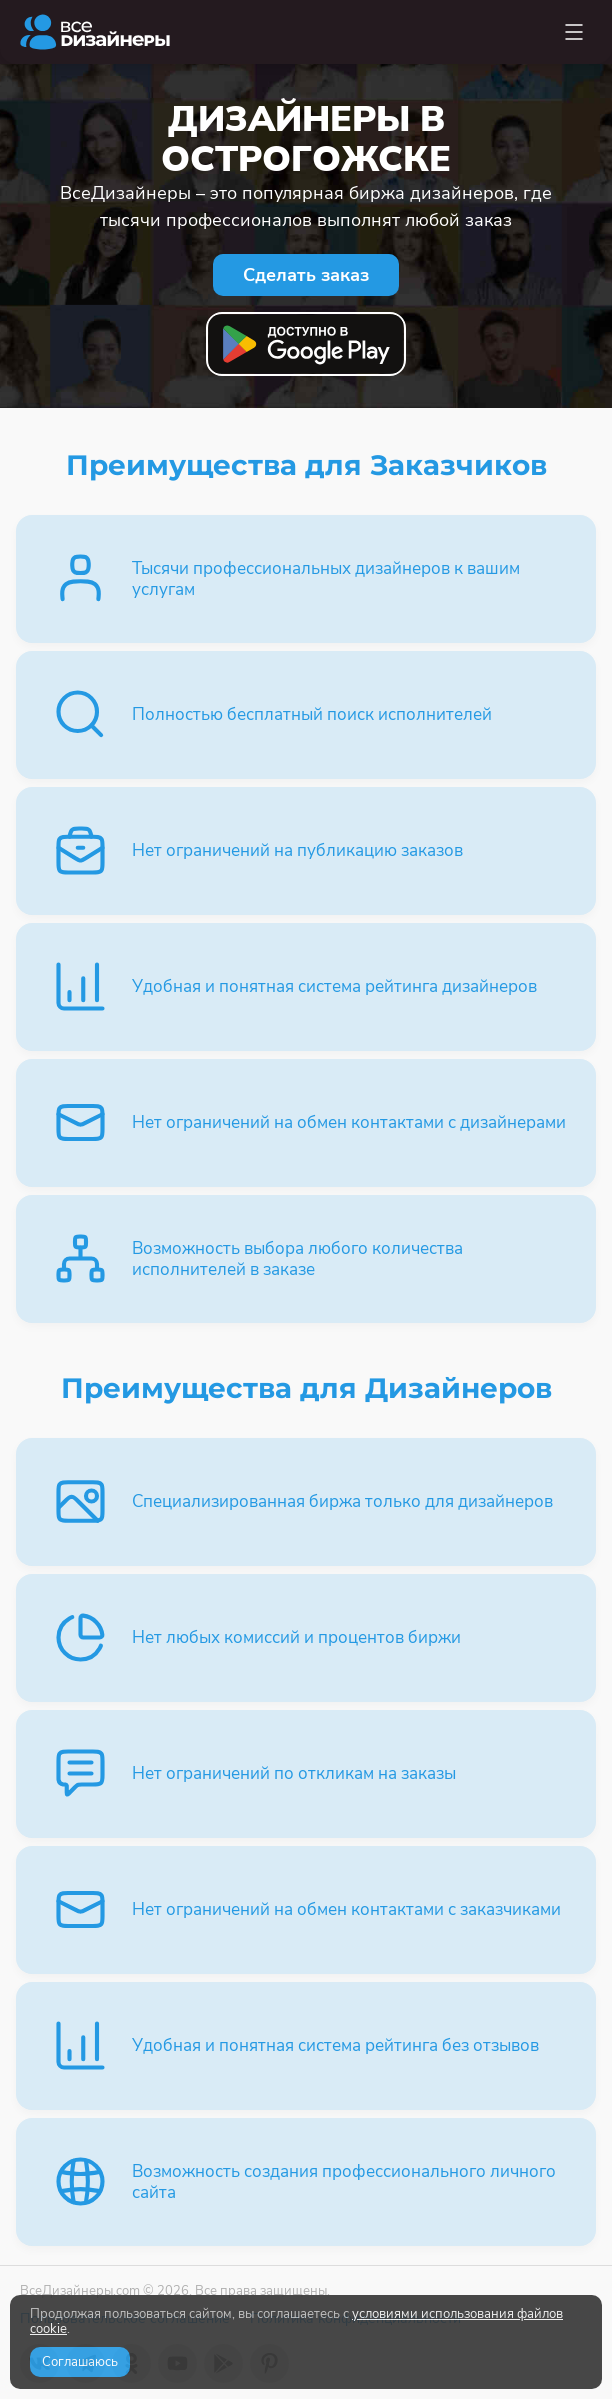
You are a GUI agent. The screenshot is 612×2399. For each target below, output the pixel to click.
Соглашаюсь (80, 2362)
